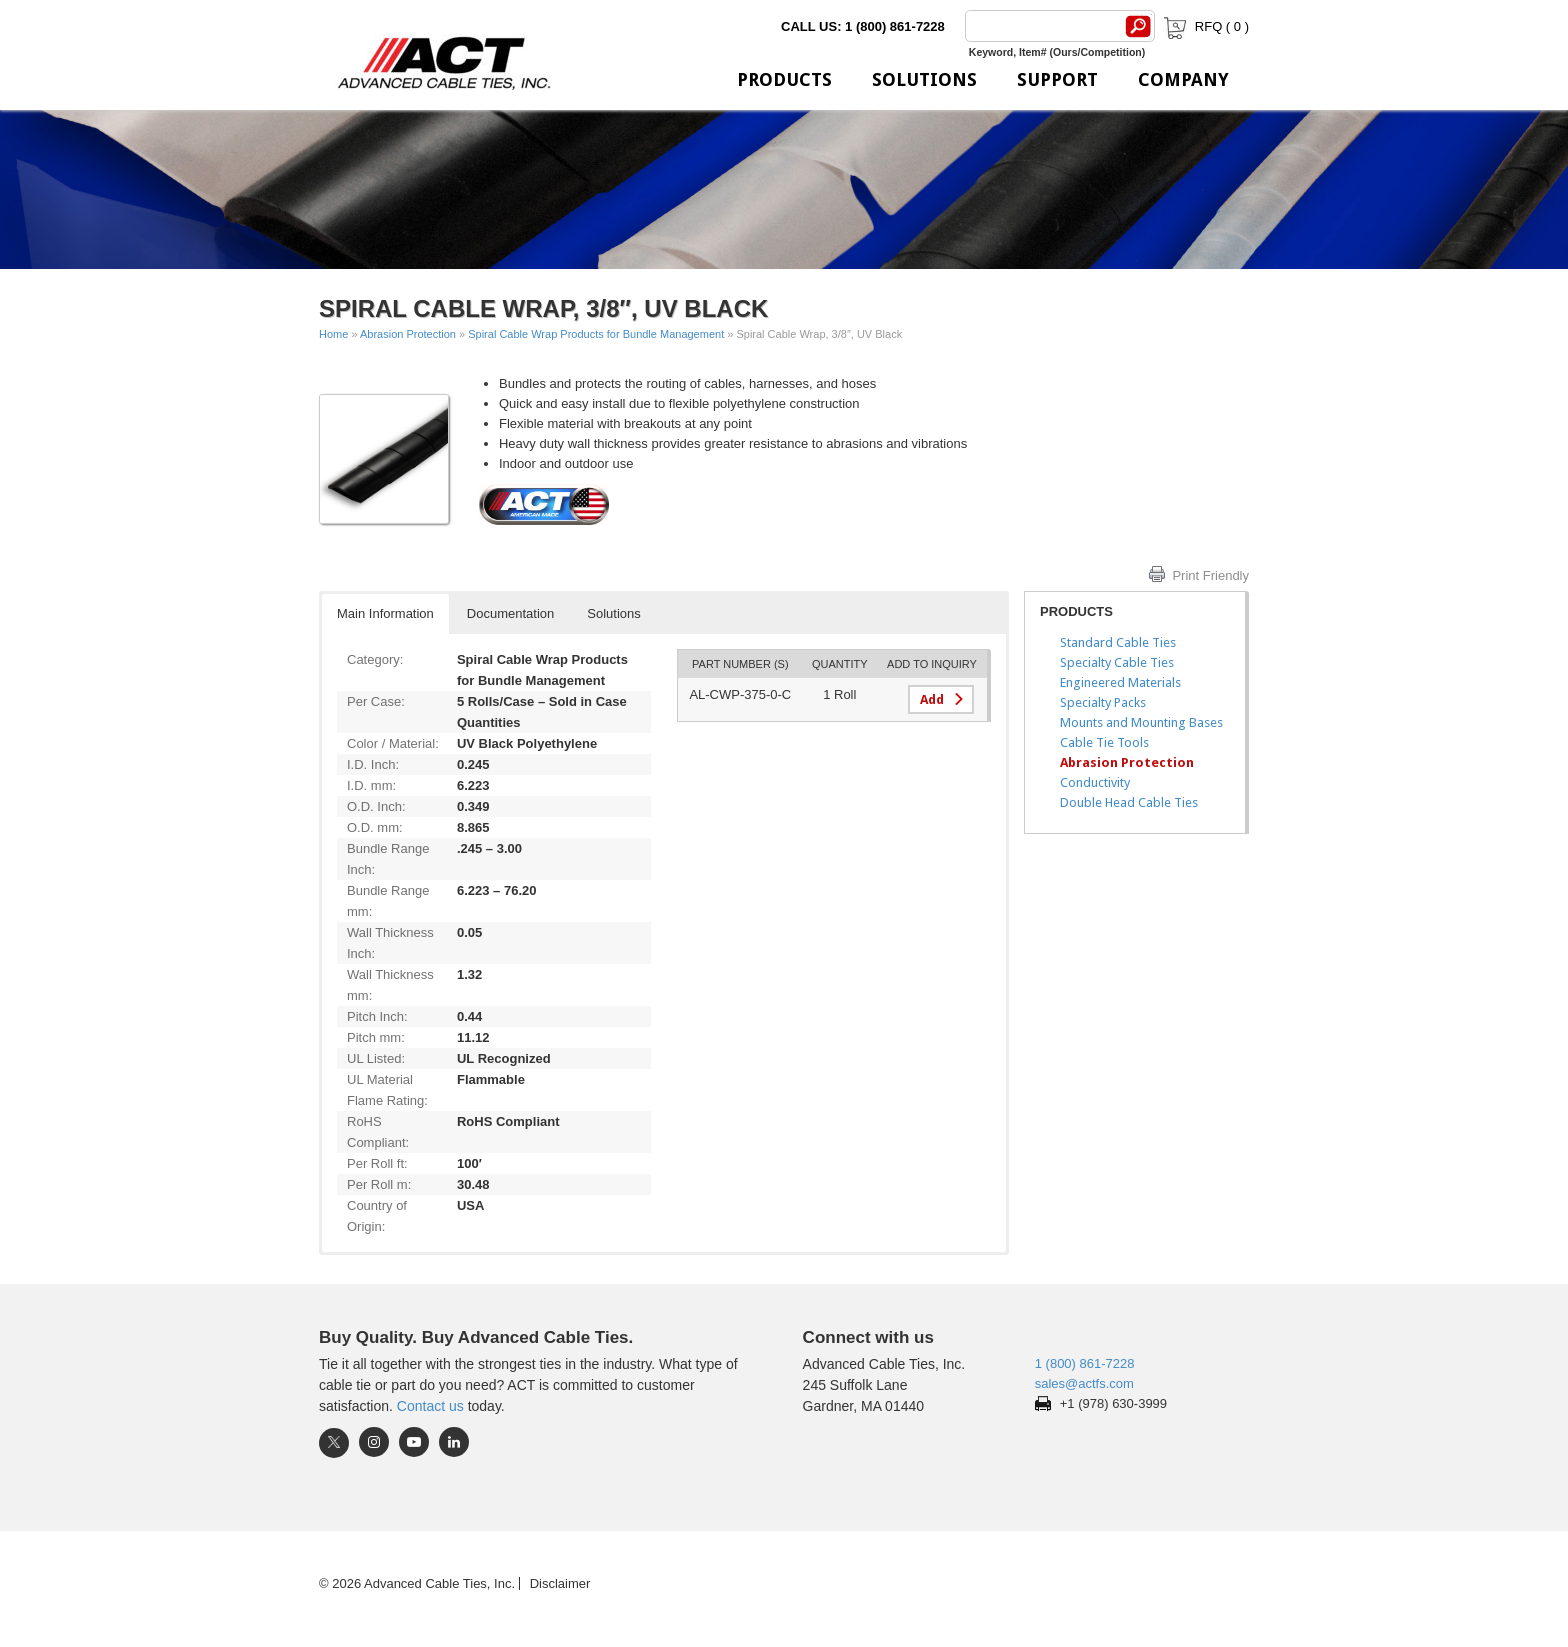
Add (932, 699)
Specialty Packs (1103, 702)
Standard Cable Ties (1118, 642)
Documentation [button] (510, 613)
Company (1183, 79)
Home (333, 334)
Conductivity (1095, 782)
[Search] (1041, 26)
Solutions (924, 79)
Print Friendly (1210, 575)
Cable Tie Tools (1104, 742)
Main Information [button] (385, 613)
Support (1057, 79)
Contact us (430, 1406)
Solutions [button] (613, 613)
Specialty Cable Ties (1117, 662)
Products (784, 79)
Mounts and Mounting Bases (1141, 722)
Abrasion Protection (408, 334)
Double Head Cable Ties (1129, 802)
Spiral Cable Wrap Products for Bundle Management (596, 334)
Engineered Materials (1120, 682)
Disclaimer (560, 1583)
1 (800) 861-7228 (1085, 1363)
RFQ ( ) (1204, 26)
